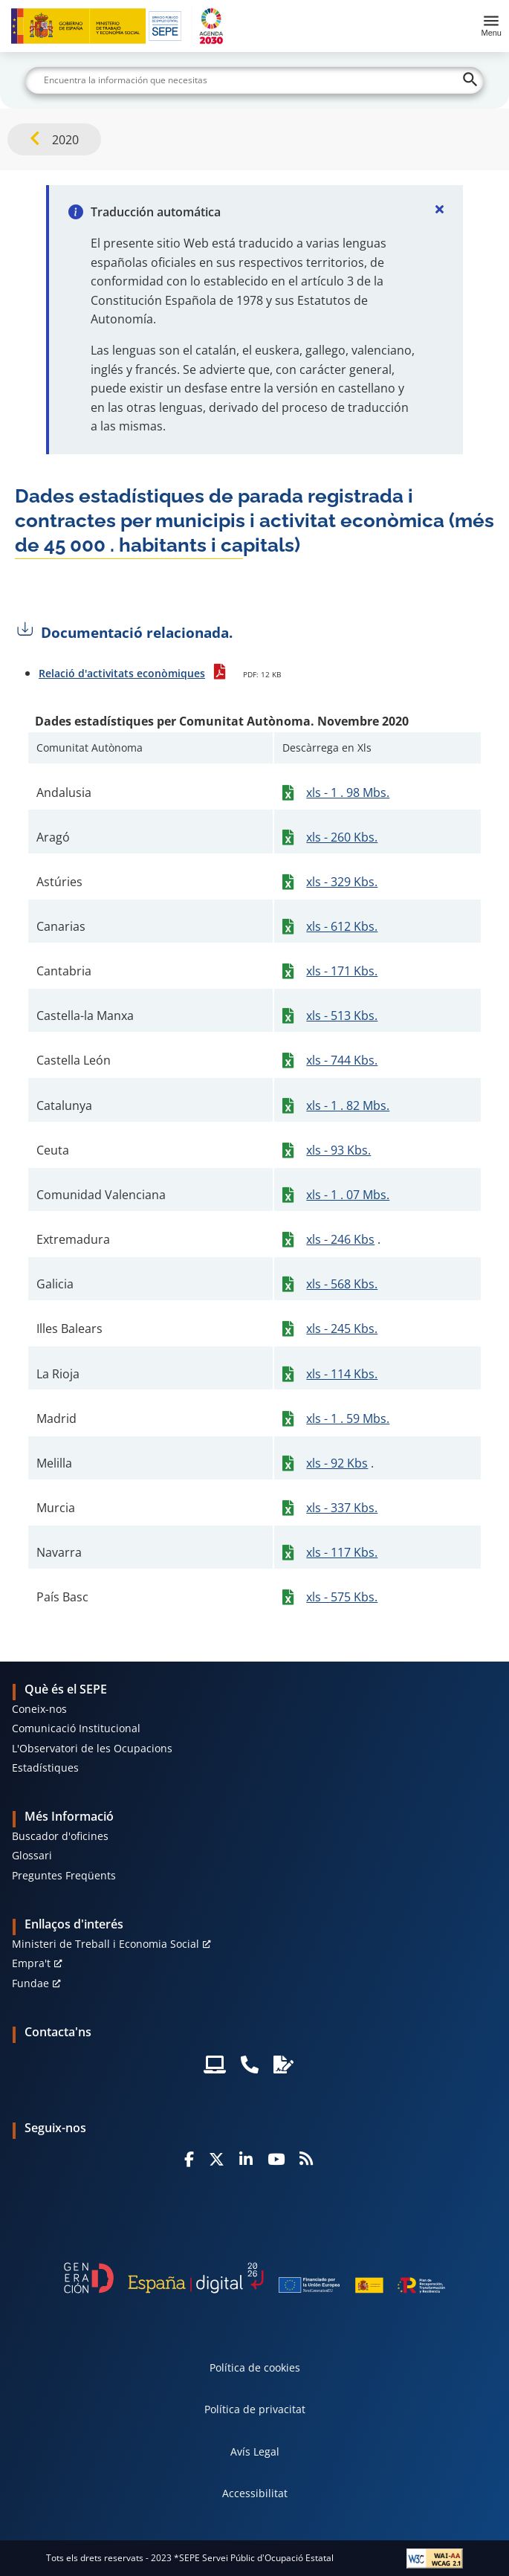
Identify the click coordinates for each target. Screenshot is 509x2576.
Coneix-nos (39, 1709)
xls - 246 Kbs (340, 1239)
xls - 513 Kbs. (341, 1015)
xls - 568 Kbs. (341, 1284)
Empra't (31, 1963)
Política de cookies (255, 2367)
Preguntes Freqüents (64, 1875)
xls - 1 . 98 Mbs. (347, 792)
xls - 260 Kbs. (341, 837)
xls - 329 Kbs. (341, 882)
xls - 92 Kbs (337, 1463)
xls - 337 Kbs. (341, 1508)
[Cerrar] (439, 209)
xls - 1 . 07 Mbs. (347, 1195)
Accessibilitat (255, 2493)
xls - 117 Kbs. (341, 1552)
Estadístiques (45, 1767)
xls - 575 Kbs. (341, 1597)
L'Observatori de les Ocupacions (92, 1748)
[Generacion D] (254, 2277)
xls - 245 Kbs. (341, 1328)
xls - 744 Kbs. (341, 1060)
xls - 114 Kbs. (341, 1374)
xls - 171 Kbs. (341, 971)
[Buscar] (254, 80)
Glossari (32, 1855)
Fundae (30, 1983)
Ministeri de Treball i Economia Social (105, 1944)
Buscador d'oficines (60, 1836)
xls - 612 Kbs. (341, 926)
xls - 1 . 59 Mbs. (347, 1418)
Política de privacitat (254, 2409)
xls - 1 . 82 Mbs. (347, 1105)
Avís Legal (254, 2451)
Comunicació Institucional (76, 1728)
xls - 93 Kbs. (338, 1150)
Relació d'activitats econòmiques (122, 673)
